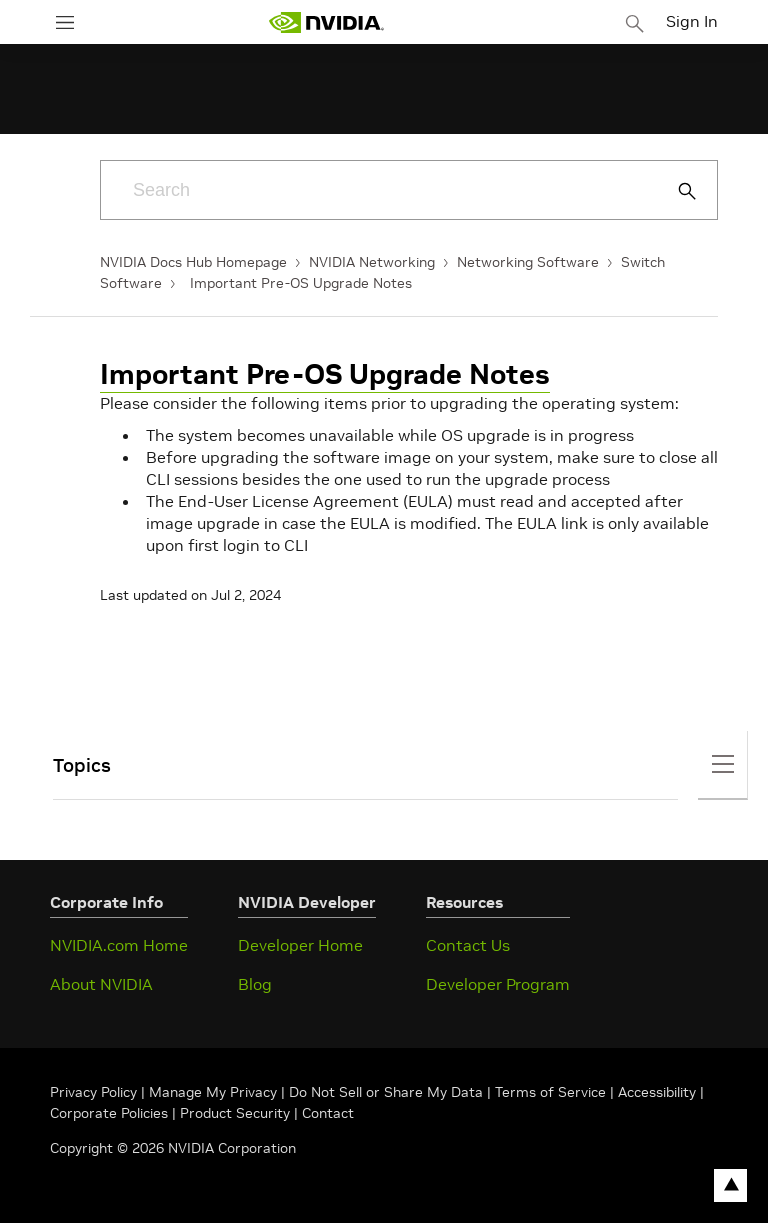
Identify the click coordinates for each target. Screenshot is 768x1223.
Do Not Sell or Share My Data (386, 1092)
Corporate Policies (109, 1113)
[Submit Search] (676, 191)
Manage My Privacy (213, 1092)
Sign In (692, 21)
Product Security (235, 1113)
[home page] (326, 22)
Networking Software (528, 262)
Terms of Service (550, 1092)
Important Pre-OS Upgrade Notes (301, 283)
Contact (328, 1113)
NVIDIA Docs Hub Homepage (193, 262)
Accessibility (657, 1092)
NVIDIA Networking (372, 262)
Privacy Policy (95, 1092)
